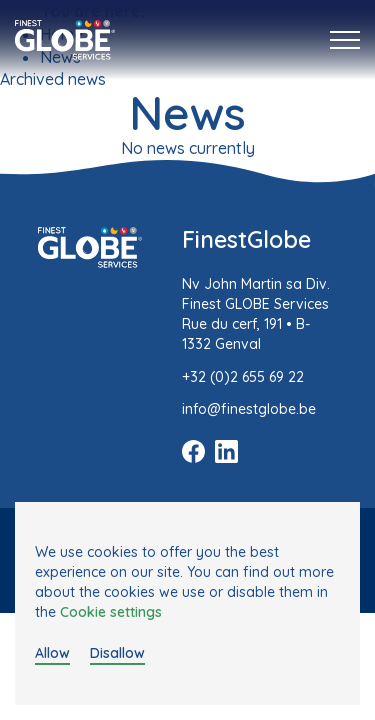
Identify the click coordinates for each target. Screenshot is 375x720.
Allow (52, 653)
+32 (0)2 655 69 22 (243, 377)
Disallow (117, 653)
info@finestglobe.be (249, 409)
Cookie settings (111, 612)
